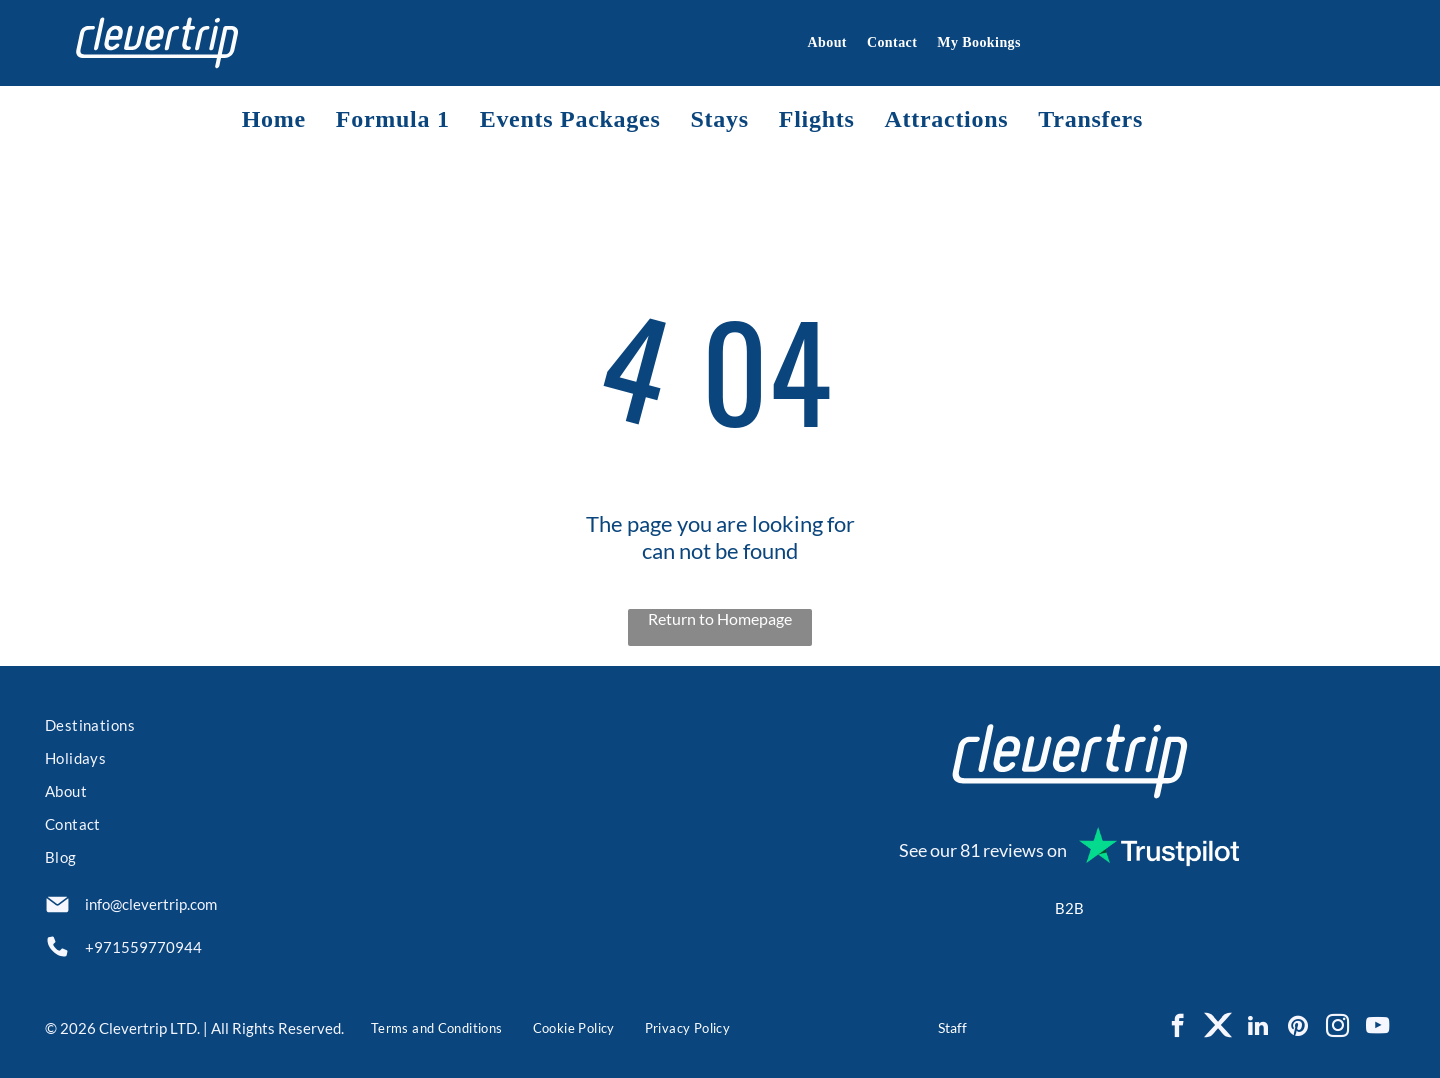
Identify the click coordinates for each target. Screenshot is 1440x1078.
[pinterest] (1297, 1028)
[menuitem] (816, 43)
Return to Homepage (720, 618)
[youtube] (1377, 1028)
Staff (952, 1027)
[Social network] (1217, 1028)
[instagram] (1337, 1028)
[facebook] (1177, 1028)
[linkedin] (1257, 1028)
